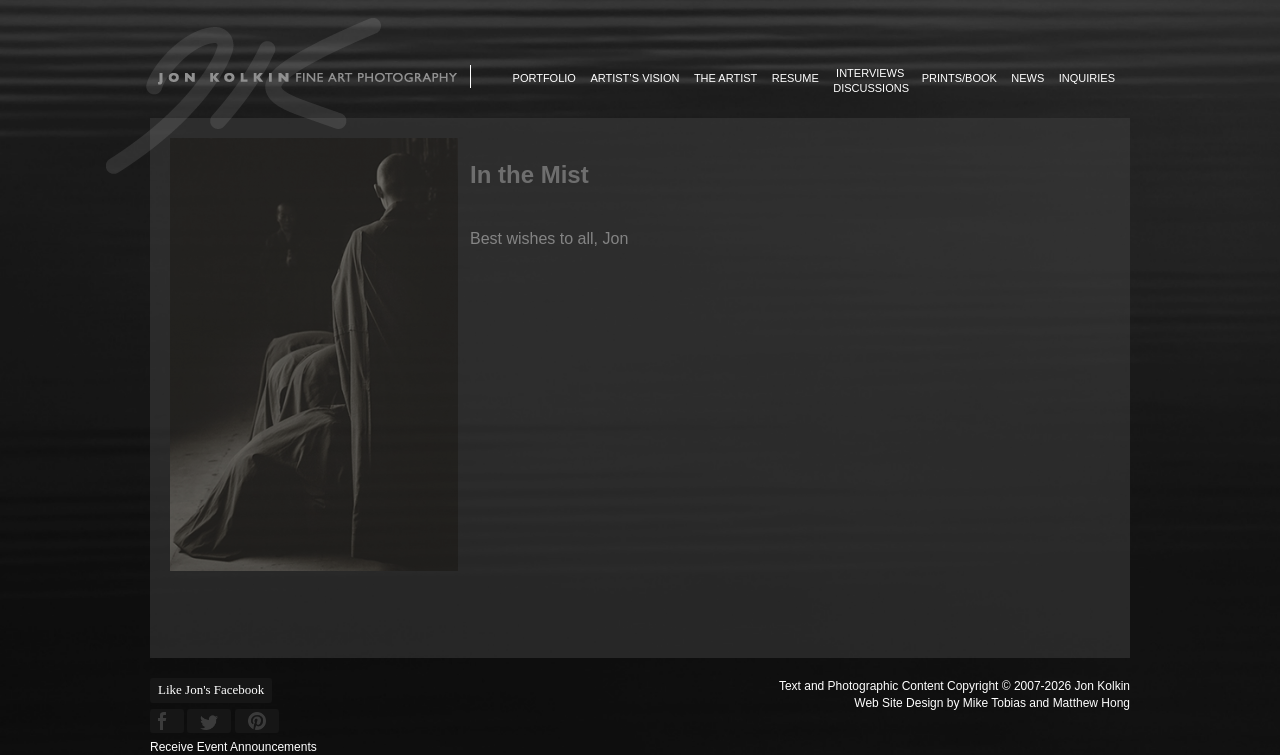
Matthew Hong (1091, 703)
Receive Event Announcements (233, 747)
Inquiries (1087, 78)
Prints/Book (959, 78)
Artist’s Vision (634, 78)
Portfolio (544, 78)
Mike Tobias (994, 703)
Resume (795, 78)
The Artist (725, 78)
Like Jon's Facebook (211, 689)
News (1027, 78)
